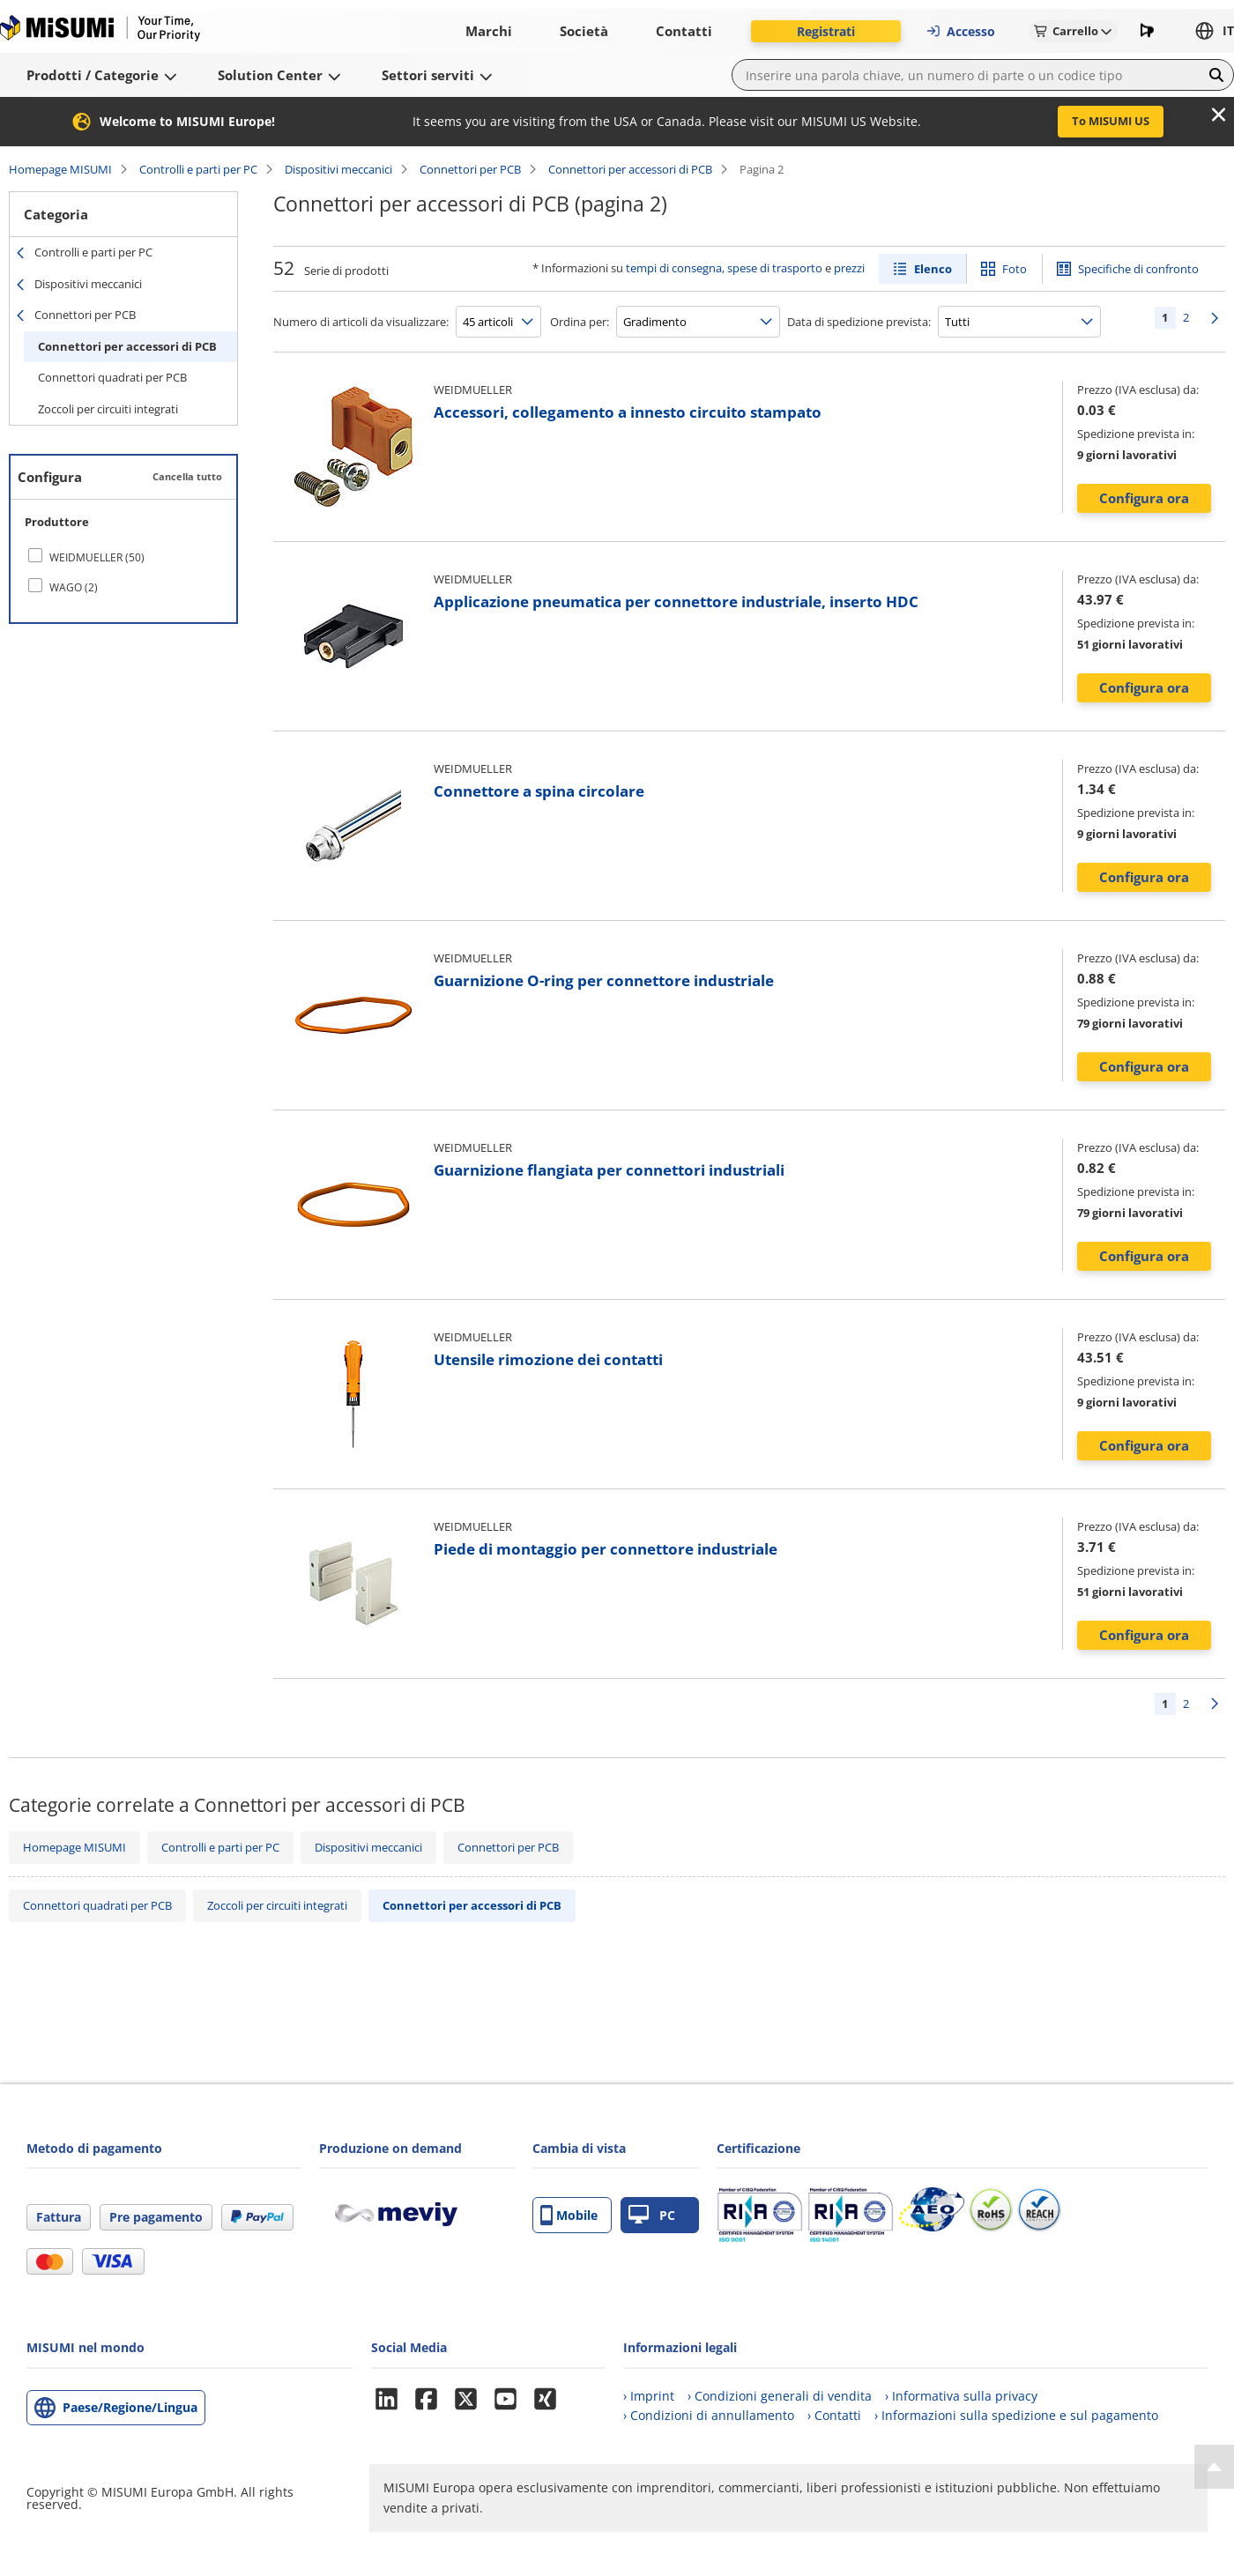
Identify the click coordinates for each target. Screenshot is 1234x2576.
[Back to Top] (1214, 2467)
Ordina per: (579, 322)
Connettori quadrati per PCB (112, 377)
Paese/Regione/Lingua (130, 2407)
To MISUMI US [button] (1110, 121)
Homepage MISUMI (60, 169)
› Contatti (834, 2415)
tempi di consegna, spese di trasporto (724, 268)
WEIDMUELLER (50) (97, 557)
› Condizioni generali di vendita (780, 2395)
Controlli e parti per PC (198, 169)
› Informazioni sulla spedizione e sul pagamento (1016, 2415)
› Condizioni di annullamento (708, 2415)
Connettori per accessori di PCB (630, 169)
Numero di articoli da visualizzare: (361, 322)
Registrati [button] (826, 31)
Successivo (1214, 318)
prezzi (849, 268)
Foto (1014, 269)
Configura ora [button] (1144, 498)
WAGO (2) (73, 587)
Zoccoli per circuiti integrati (108, 409)
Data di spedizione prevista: (859, 322)
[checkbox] (123, 557)
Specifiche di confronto (1138, 269)
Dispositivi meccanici (338, 169)
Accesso (960, 31)
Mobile (569, 2215)
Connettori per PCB (470, 169)
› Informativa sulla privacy (961, 2395)
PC (651, 2215)
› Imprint (648, 2395)
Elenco (933, 269)
